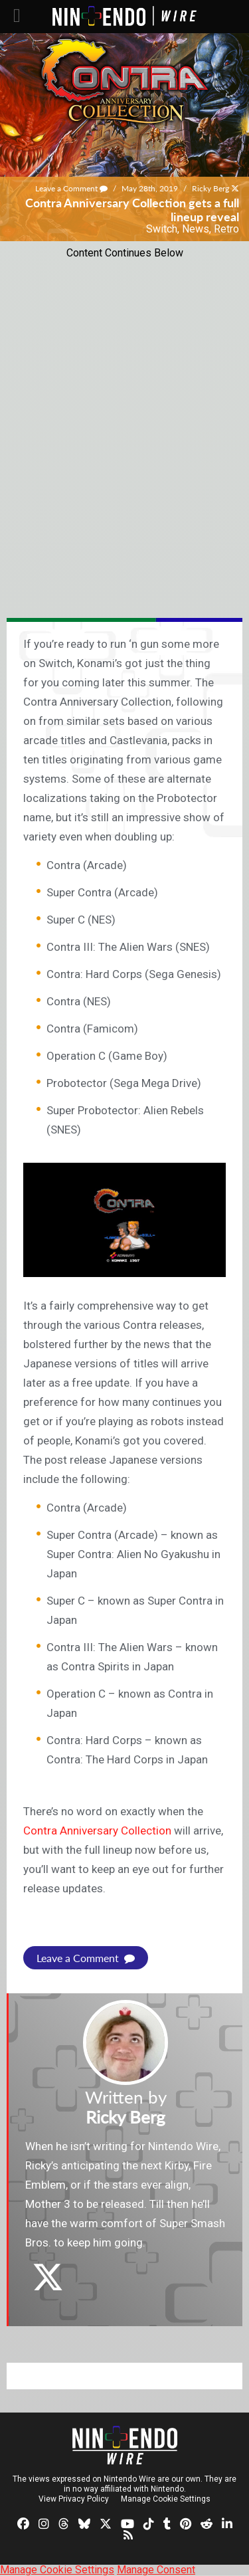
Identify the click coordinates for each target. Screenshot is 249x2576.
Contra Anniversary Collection (97, 1830)
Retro (226, 229)
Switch (161, 229)
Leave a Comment (71, 188)
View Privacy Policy (74, 2499)
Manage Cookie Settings (165, 2499)
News (195, 229)
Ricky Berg (210, 188)
